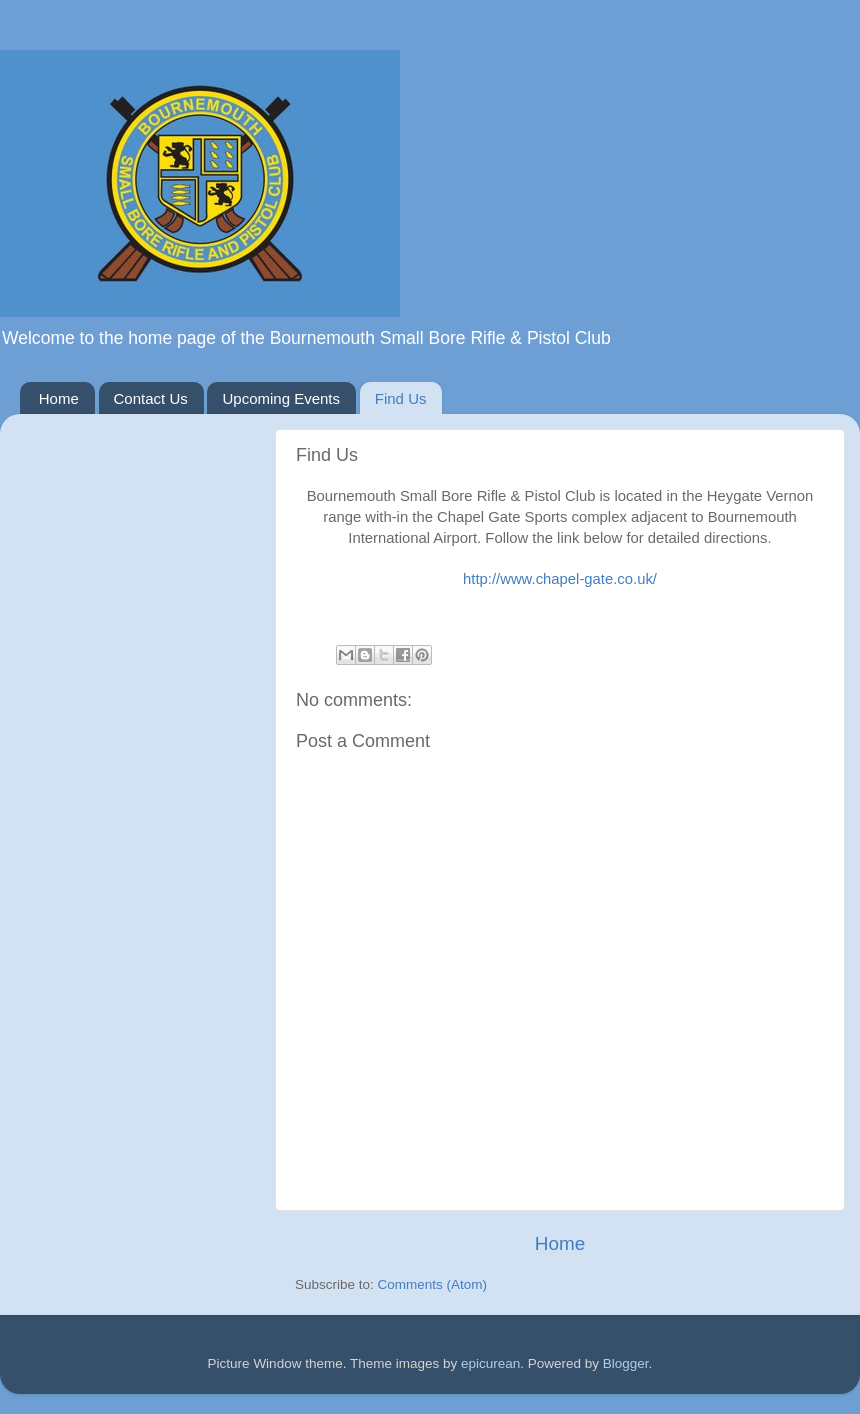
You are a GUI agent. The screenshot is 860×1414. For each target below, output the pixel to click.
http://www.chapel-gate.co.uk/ (560, 579)
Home (59, 398)
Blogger (626, 1363)
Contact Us (151, 398)
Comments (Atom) (433, 1284)
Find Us (401, 398)
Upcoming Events (281, 398)
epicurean (490, 1363)
